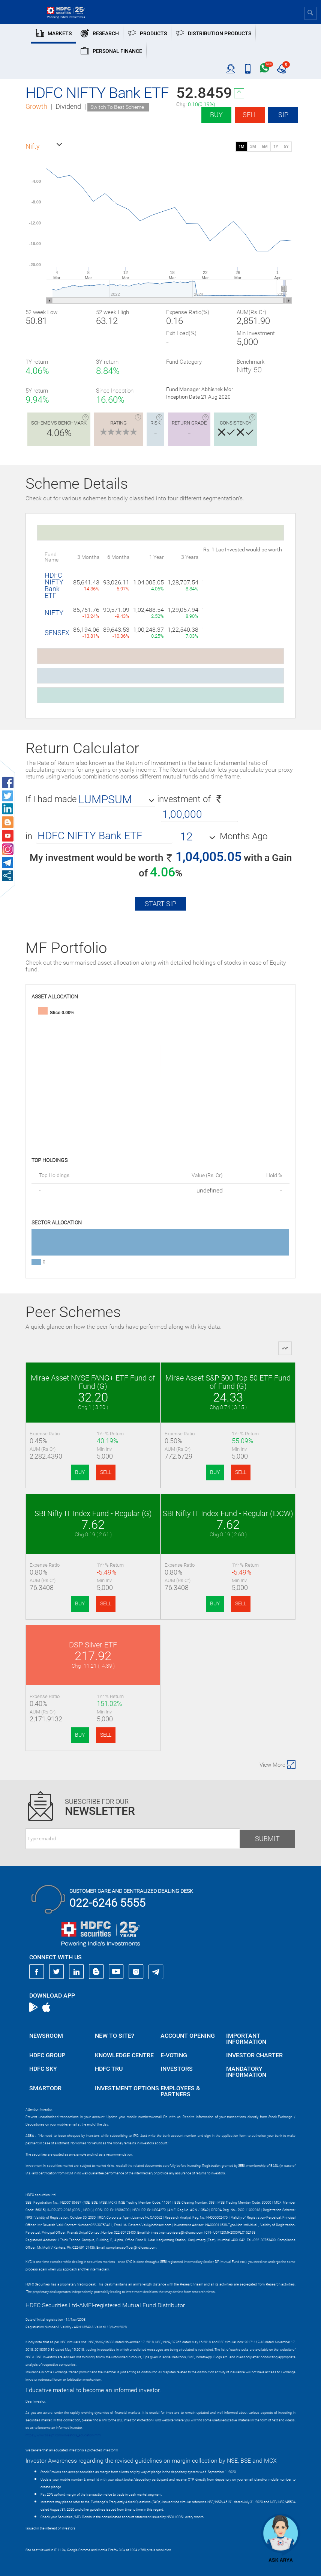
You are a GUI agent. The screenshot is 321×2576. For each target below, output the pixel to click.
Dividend (68, 106)
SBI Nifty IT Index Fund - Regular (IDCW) (228, 1513)
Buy (216, 115)
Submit (267, 1839)
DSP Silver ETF (93, 1644)
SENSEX (57, 633)
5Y (286, 146)
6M (265, 146)
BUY (80, 1472)
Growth (36, 106)
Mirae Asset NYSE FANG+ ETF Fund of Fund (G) (93, 1382)
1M (241, 146)
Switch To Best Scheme (117, 107)
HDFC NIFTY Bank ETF (54, 585)
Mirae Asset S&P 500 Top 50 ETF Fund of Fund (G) (228, 1382)
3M (253, 146)
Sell (250, 115)
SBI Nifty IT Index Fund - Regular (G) (93, 1513)
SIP (283, 115)
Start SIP (160, 904)
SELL (105, 1472)
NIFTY (54, 613)
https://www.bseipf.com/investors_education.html (63, 2435)
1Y (275, 146)
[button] (44, 146)
